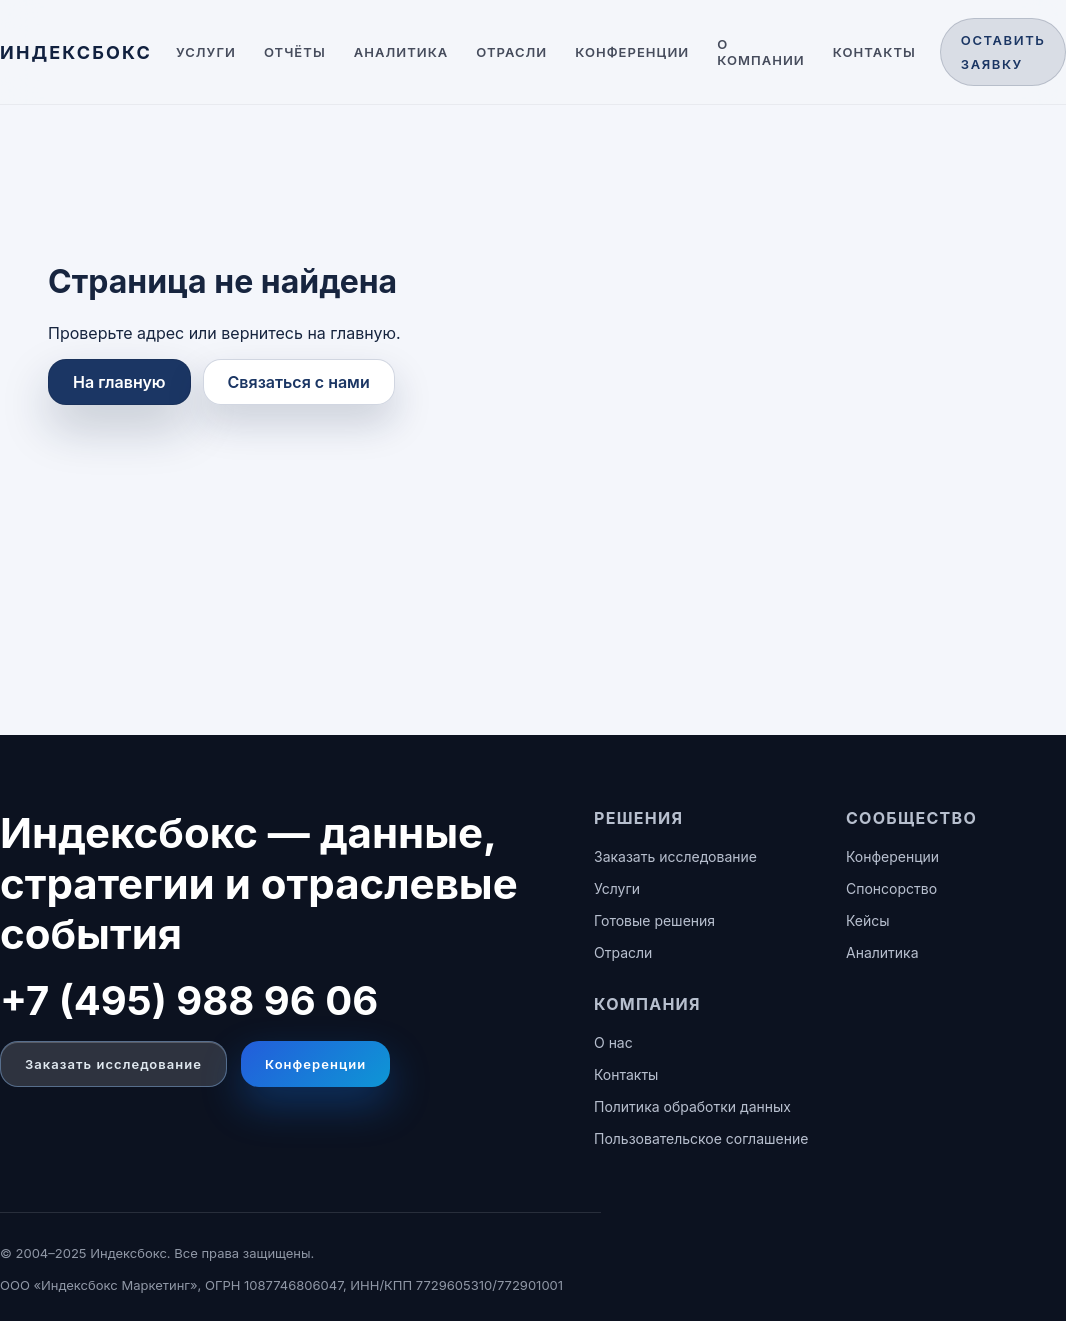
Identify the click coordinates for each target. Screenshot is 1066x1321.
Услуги (206, 52)
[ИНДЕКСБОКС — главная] (76, 52)
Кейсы (868, 920)
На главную (119, 382)
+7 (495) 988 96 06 (189, 1000)
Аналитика (401, 52)
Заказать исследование (113, 1064)
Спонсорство (891, 888)
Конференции (632, 52)
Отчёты (295, 52)
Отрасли (511, 52)
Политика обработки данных (692, 1106)
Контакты (874, 52)
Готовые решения (654, 920)
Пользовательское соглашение (701, 1138)
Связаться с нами (299, 382)
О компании (761, 52)
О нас (613, 1042)
